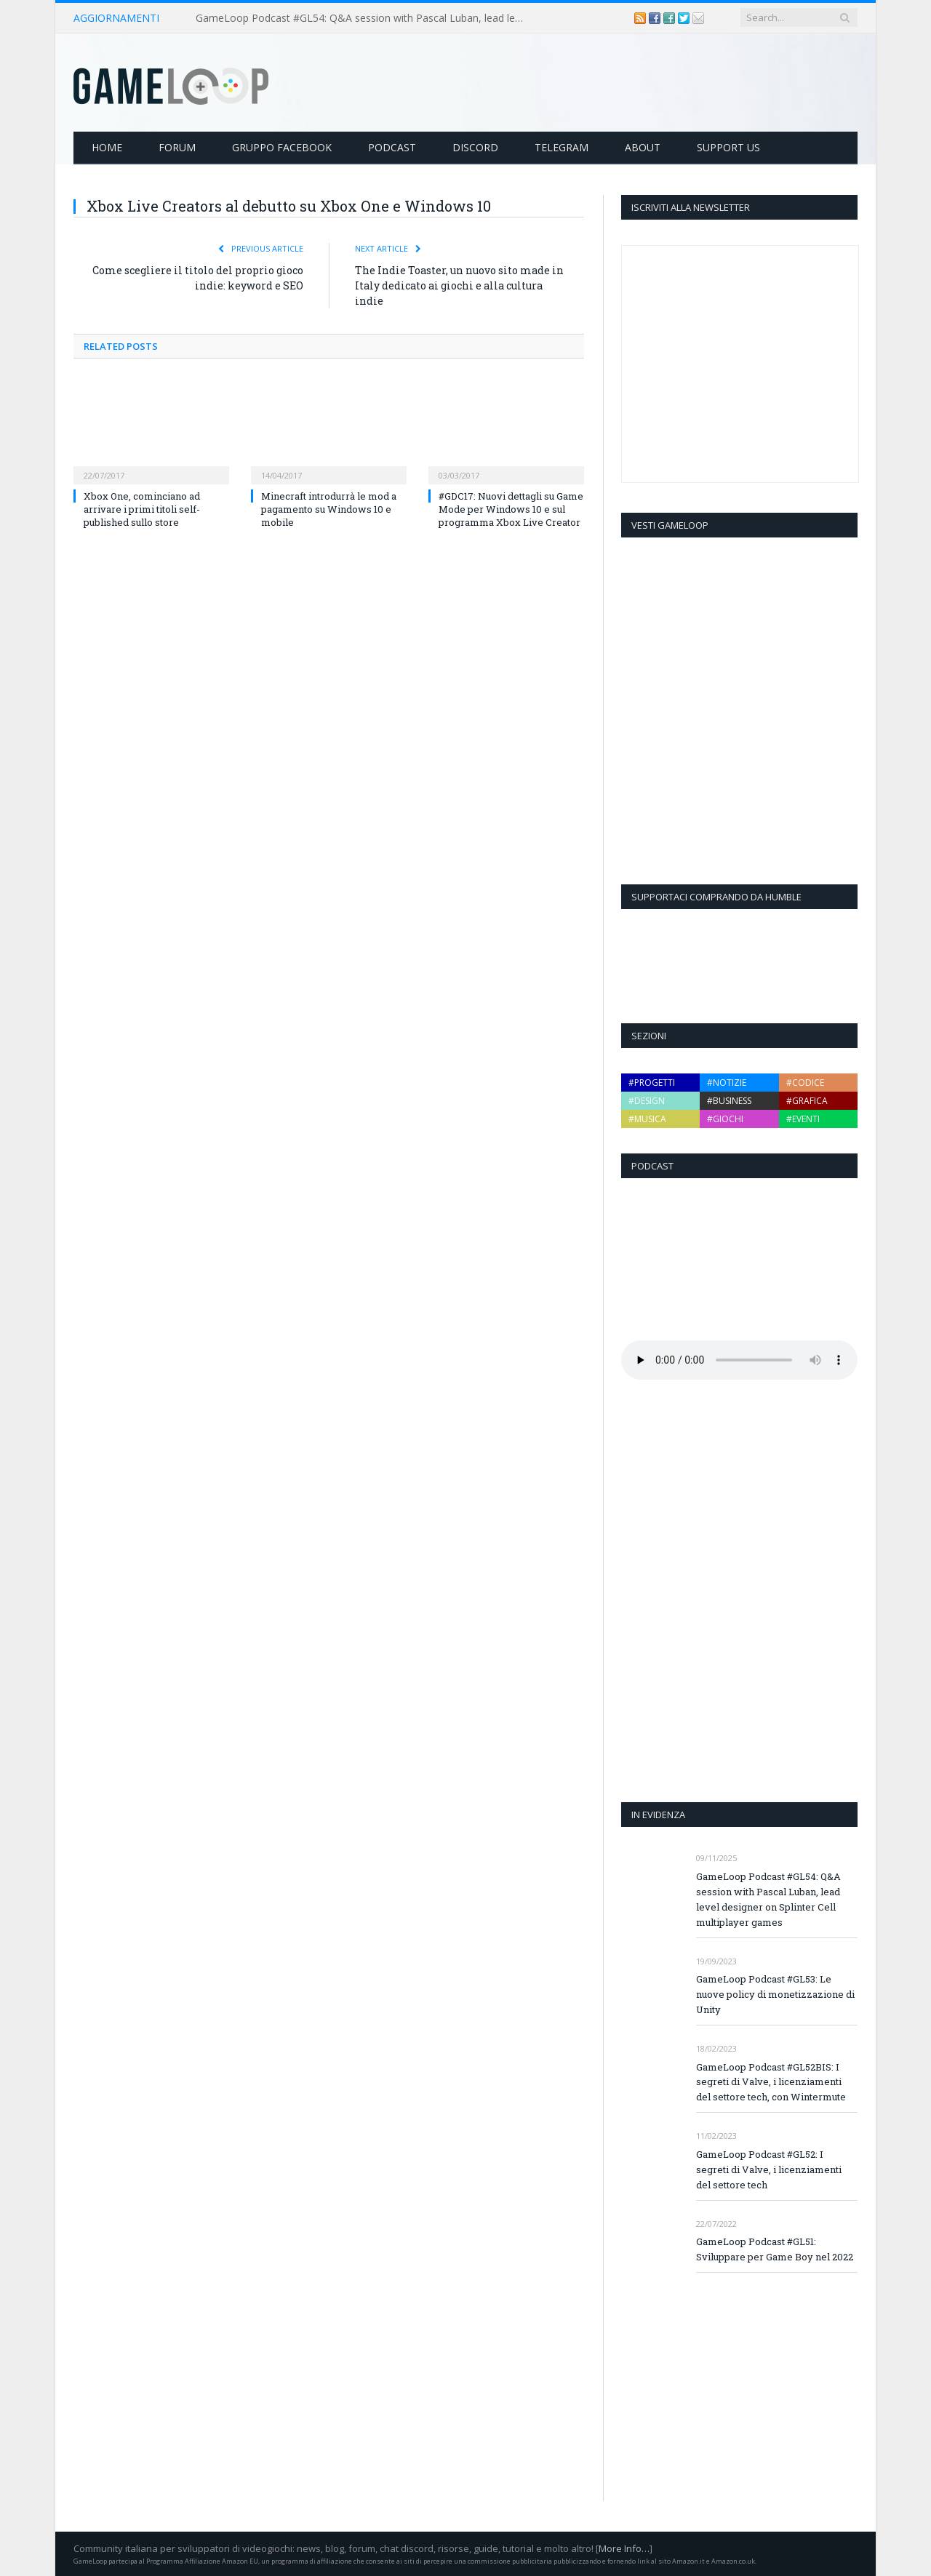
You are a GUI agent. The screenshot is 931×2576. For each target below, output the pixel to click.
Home (107, 147)
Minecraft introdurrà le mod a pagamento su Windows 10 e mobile (328, 509)
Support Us (728, 147)
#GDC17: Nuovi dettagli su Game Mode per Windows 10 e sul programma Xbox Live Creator (511, 509)
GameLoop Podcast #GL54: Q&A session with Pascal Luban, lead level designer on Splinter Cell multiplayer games (363, 18)
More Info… (624, 2548)
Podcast (392, 147)
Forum (177, 147)
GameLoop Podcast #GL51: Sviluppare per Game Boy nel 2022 (774, 2249)
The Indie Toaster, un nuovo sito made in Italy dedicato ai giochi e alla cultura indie (459, 285)
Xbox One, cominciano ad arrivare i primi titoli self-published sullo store (142, 509)
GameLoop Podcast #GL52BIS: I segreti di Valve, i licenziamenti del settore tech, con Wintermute (771, 2082)
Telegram (561, 147)
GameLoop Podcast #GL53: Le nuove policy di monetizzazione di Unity (775, 1994)
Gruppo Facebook (282, 147)
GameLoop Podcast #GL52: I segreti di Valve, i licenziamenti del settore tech (769, 2169)
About (642, 147)
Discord (475, 147)
